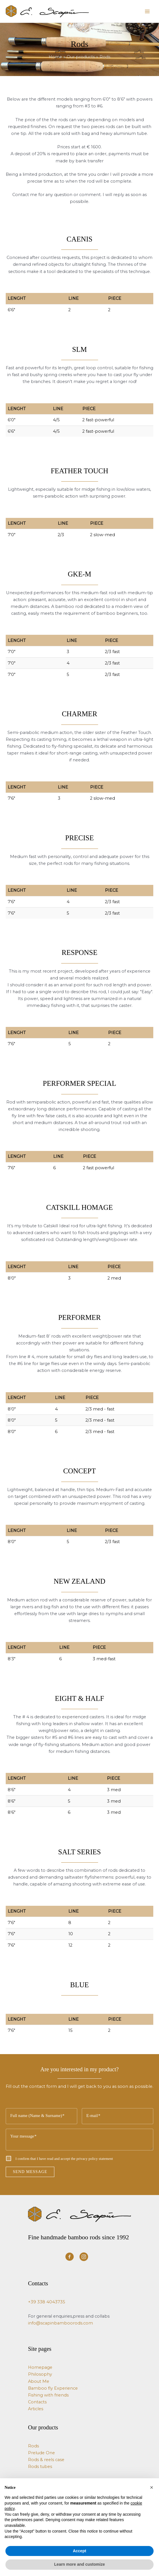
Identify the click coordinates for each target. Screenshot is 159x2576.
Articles (35, 2408)
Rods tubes (40, 2466)
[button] (151, 2487)
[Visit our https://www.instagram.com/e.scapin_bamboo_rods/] (84, 2257)
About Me (38, 2381)
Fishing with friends (48, 2395)
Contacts (37, 2402)
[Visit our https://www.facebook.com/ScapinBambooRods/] (69, 2257)
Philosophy (40, 2374)
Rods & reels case (46, 2459)
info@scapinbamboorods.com (60, 2323)
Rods (33, 2446)
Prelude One (41, 2452)
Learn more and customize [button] (79, 2564)
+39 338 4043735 (46, 2301)
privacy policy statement (94, 2159)
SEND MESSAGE (30, 2172)
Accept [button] (79, 2551)
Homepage (40, 2367)
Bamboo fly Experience (53, 2388)
